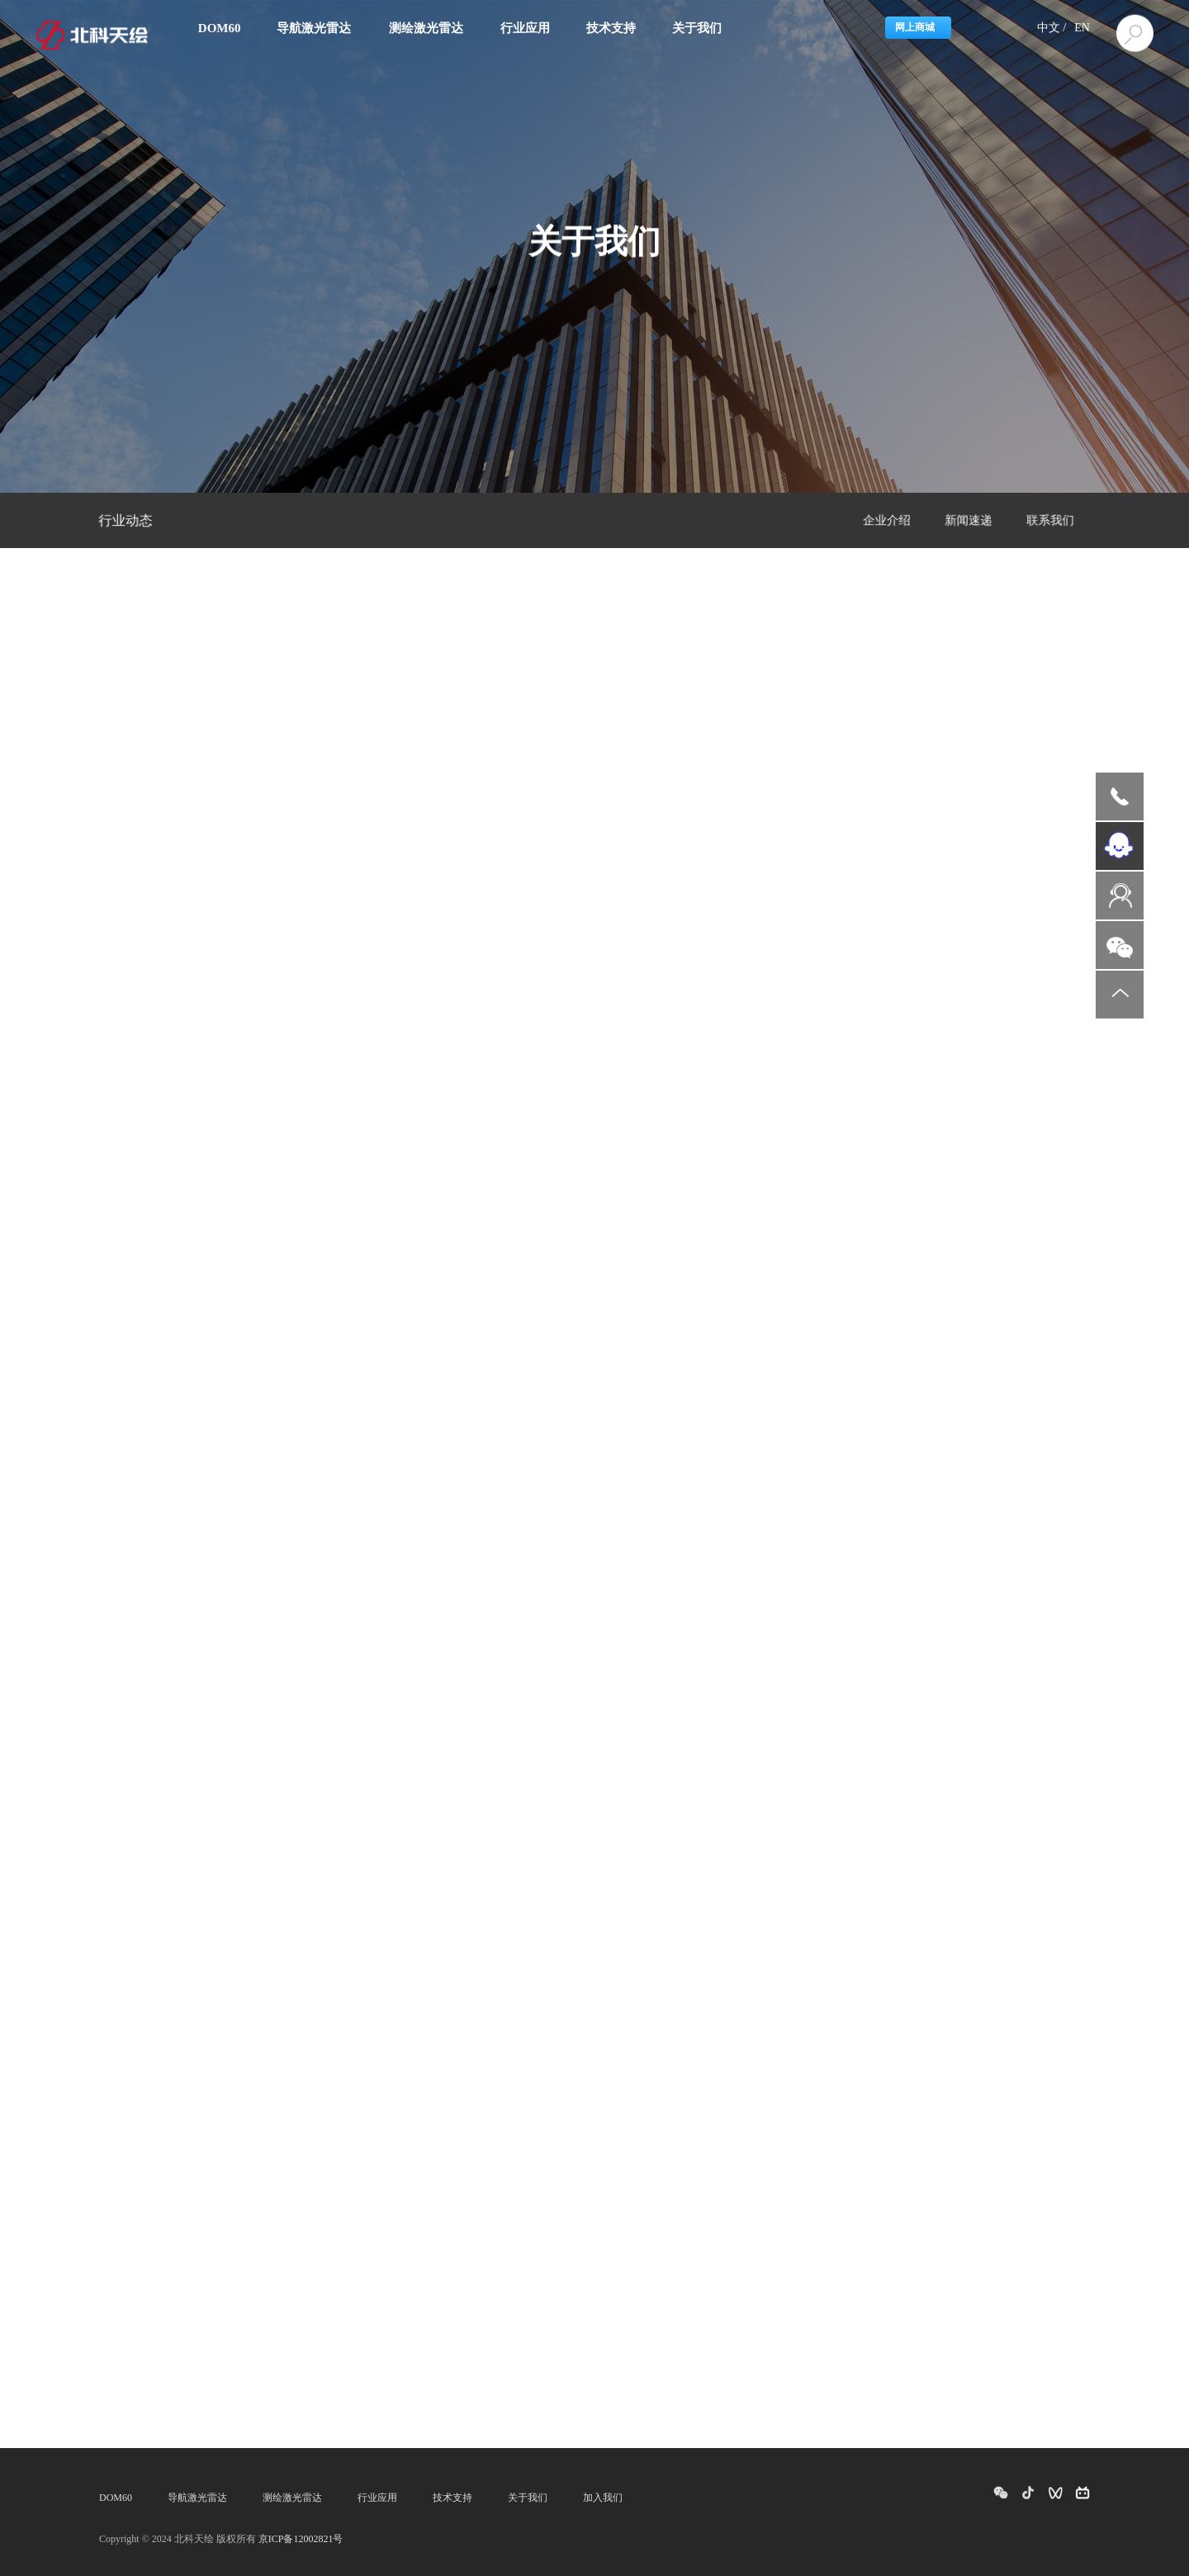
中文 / (1051, 27)
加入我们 (603, 2497)
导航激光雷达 (197, 2497)
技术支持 (452, 2497)
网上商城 (915, 27)
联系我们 (1050, 520)
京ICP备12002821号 (300, 2539)
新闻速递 (968, 520)
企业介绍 (887, 520)
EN (1082, 27)
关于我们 (527, 2497)
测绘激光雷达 (292, 2497)
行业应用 (377, 2497)
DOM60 (115, 2497)
